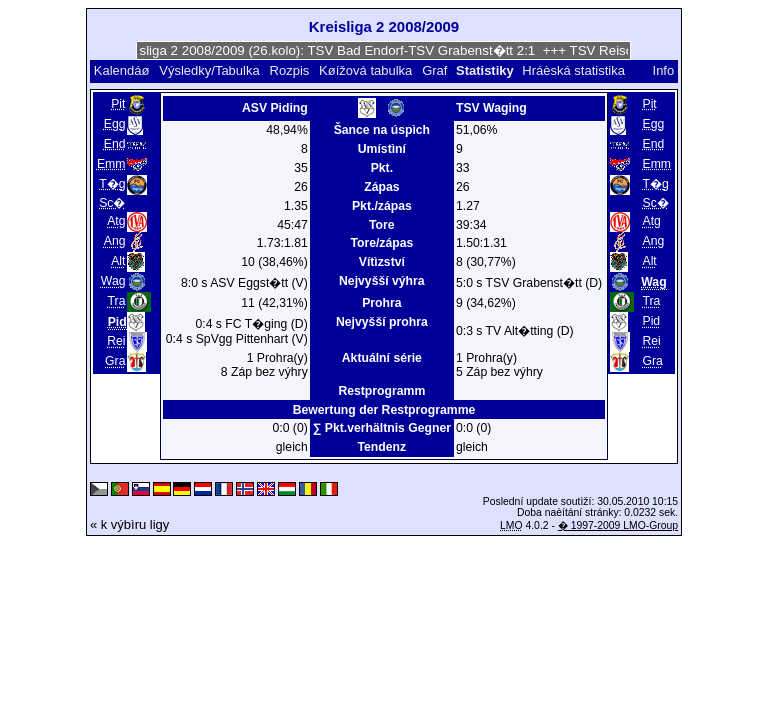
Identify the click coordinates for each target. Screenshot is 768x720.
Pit (118, 104)
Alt (118, 261)
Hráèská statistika (573, 70)
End (115, 144)
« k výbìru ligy (129, 524)
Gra (115, 361)
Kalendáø (122, 70)
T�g (112, 184)
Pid (652, 321)
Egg (115, 124)
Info (664, 70)
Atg (116, 221)
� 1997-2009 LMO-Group (618, 525)
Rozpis (290, 70)
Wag (113, 281)
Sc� (112, 203)
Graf (434, 70)
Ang (115, 241)
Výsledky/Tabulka (209, 70)
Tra (117, 301)
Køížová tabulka (365, 70)
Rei (116, 341)
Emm (111, 164)
